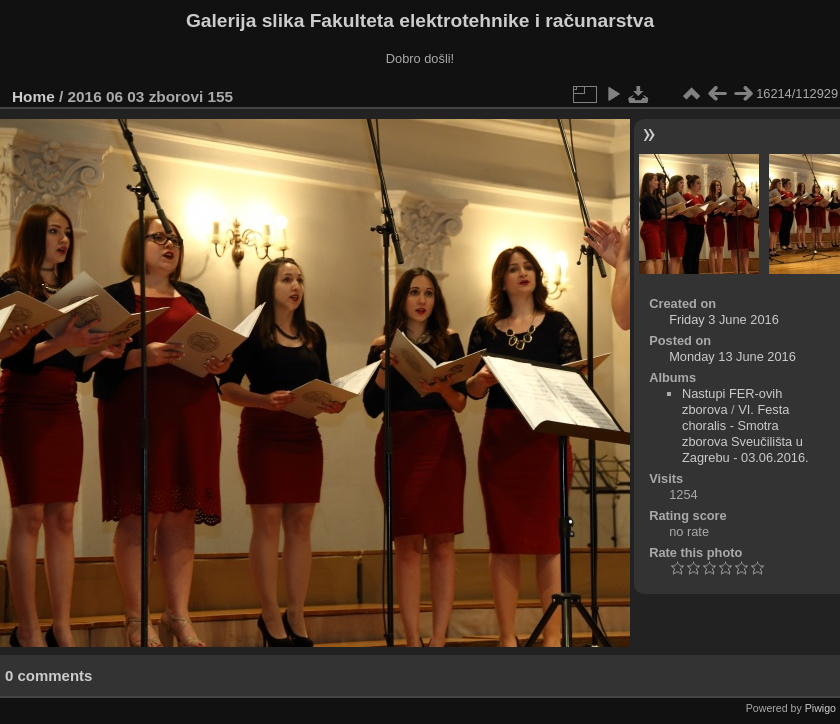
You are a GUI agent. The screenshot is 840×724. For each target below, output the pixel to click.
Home (33, 96)
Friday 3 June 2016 (724, 319)
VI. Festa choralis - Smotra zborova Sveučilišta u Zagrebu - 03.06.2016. (745, 433)
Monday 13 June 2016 (732, 356)
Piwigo (820, 708)
